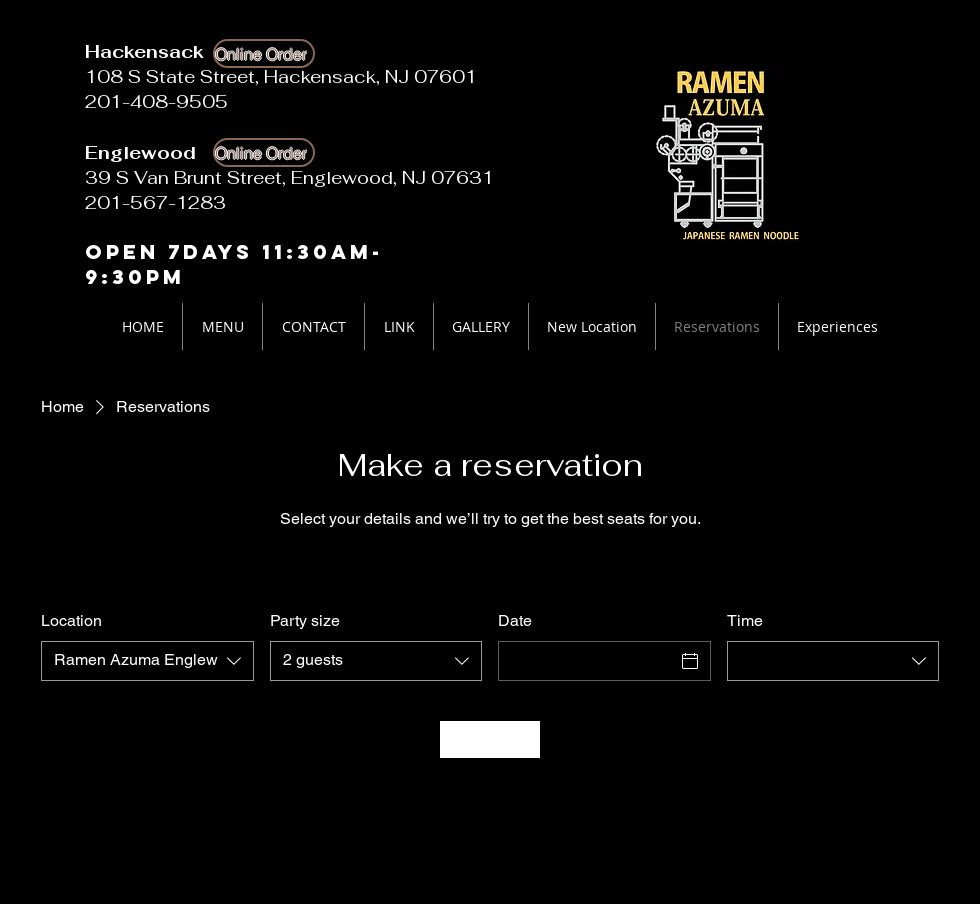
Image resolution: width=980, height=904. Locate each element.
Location (71, 620)
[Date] (586, 661)
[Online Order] (264, 53)
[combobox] (147, 661)
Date (515, 620)
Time (745, 620)
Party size (305, 620)
